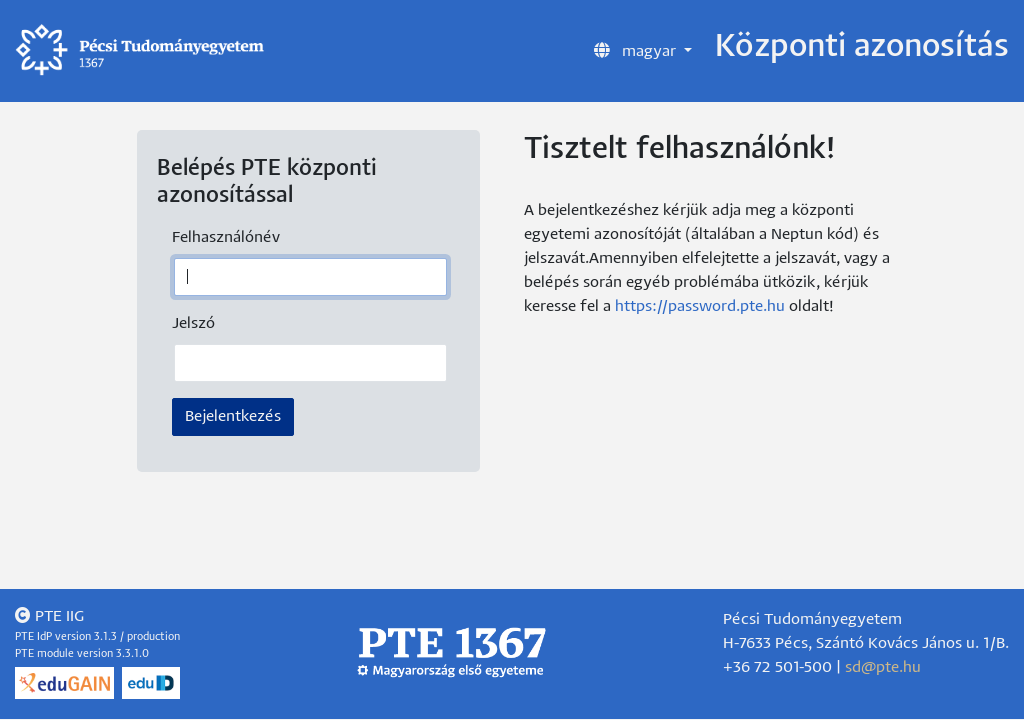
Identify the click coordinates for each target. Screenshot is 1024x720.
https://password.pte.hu (700, 306)
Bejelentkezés (233, 416)
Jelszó (193, 323)
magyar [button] (637, 50)
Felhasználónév (226, 237)
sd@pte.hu (883, 667)
